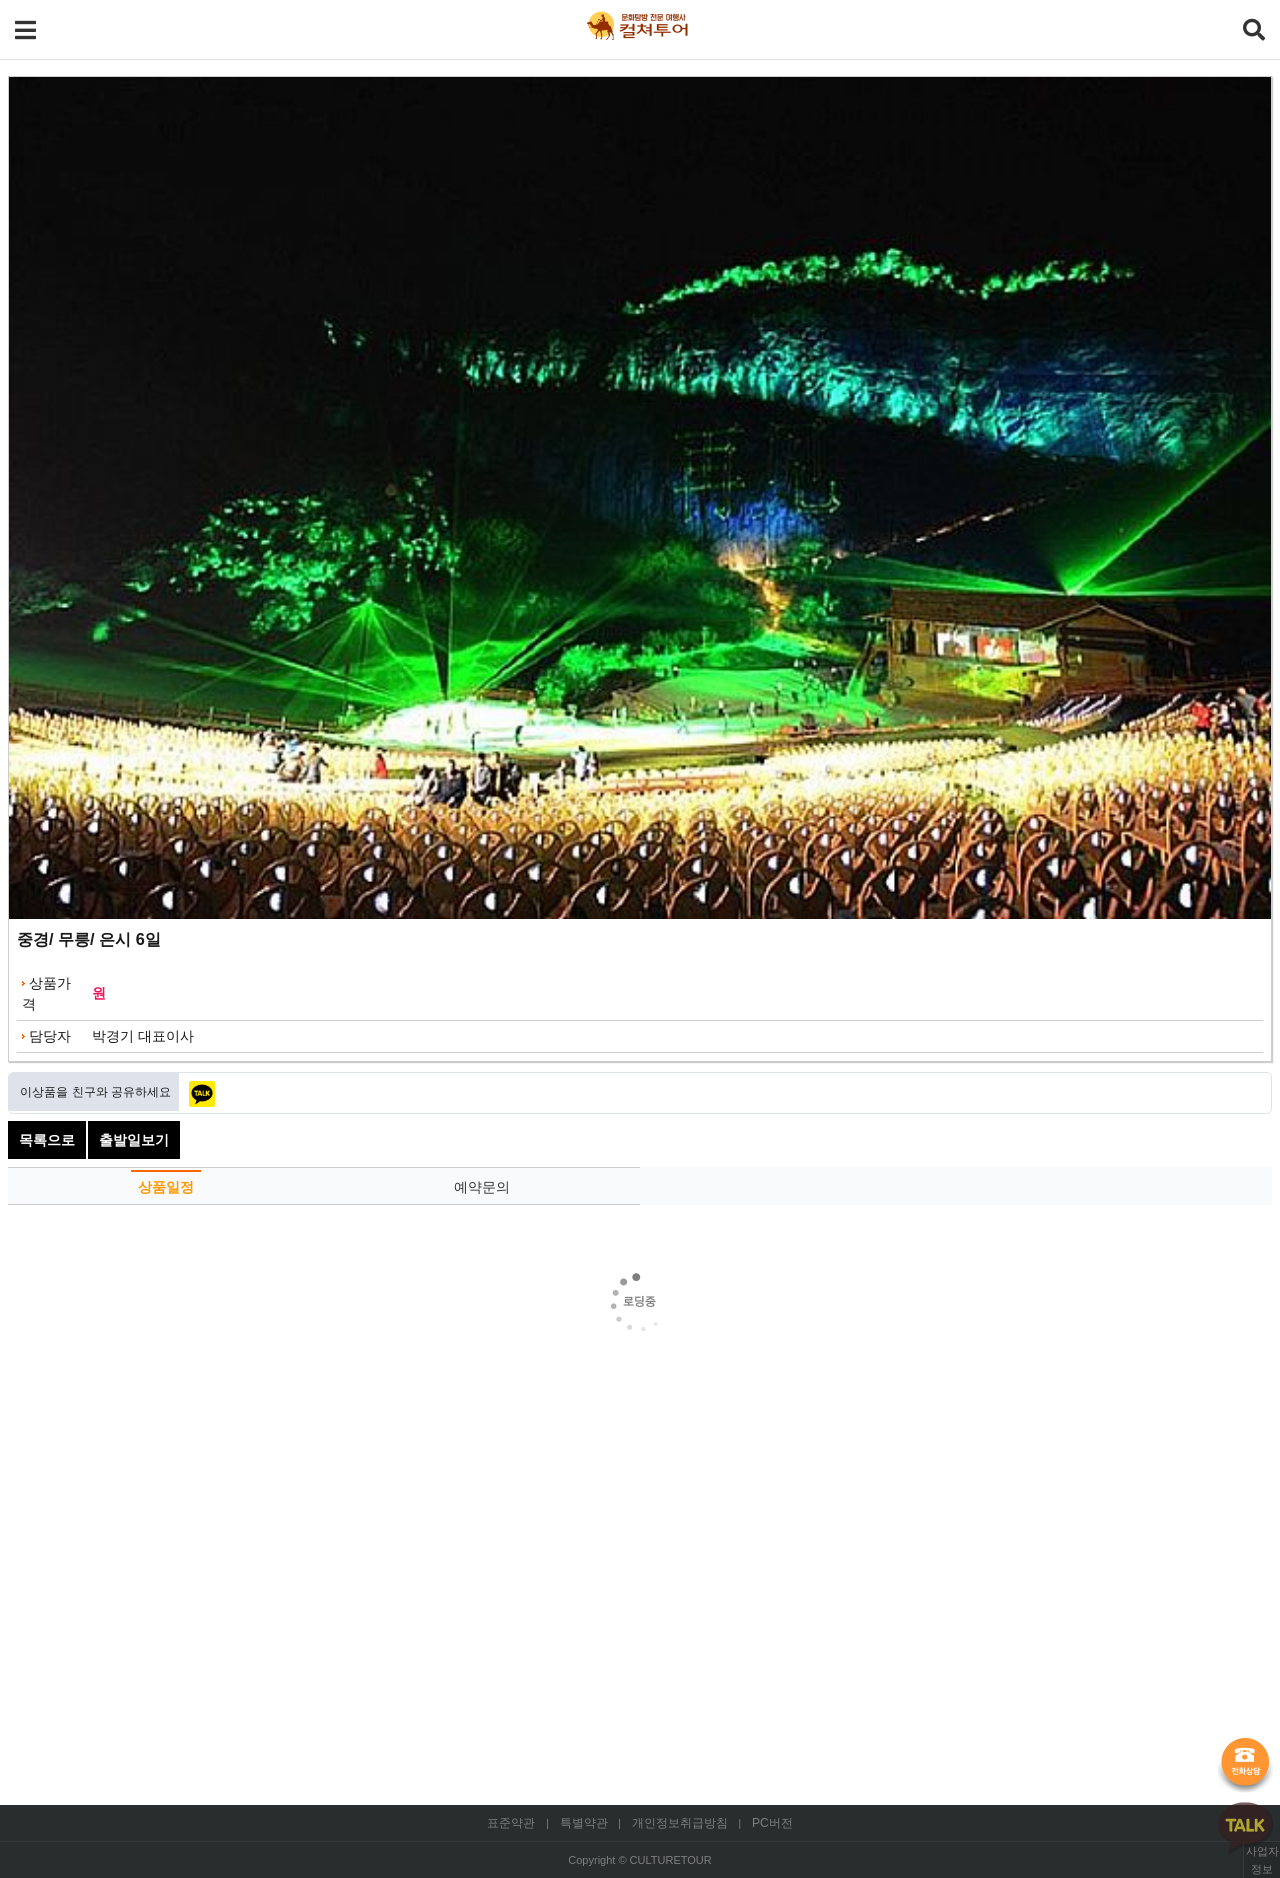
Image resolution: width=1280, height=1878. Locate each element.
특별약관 (584, 1823)
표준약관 (511, 1823)
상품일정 (166, 1187)
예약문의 (482, 1187)
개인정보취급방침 (680, 1823)
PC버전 (772, 1823)
